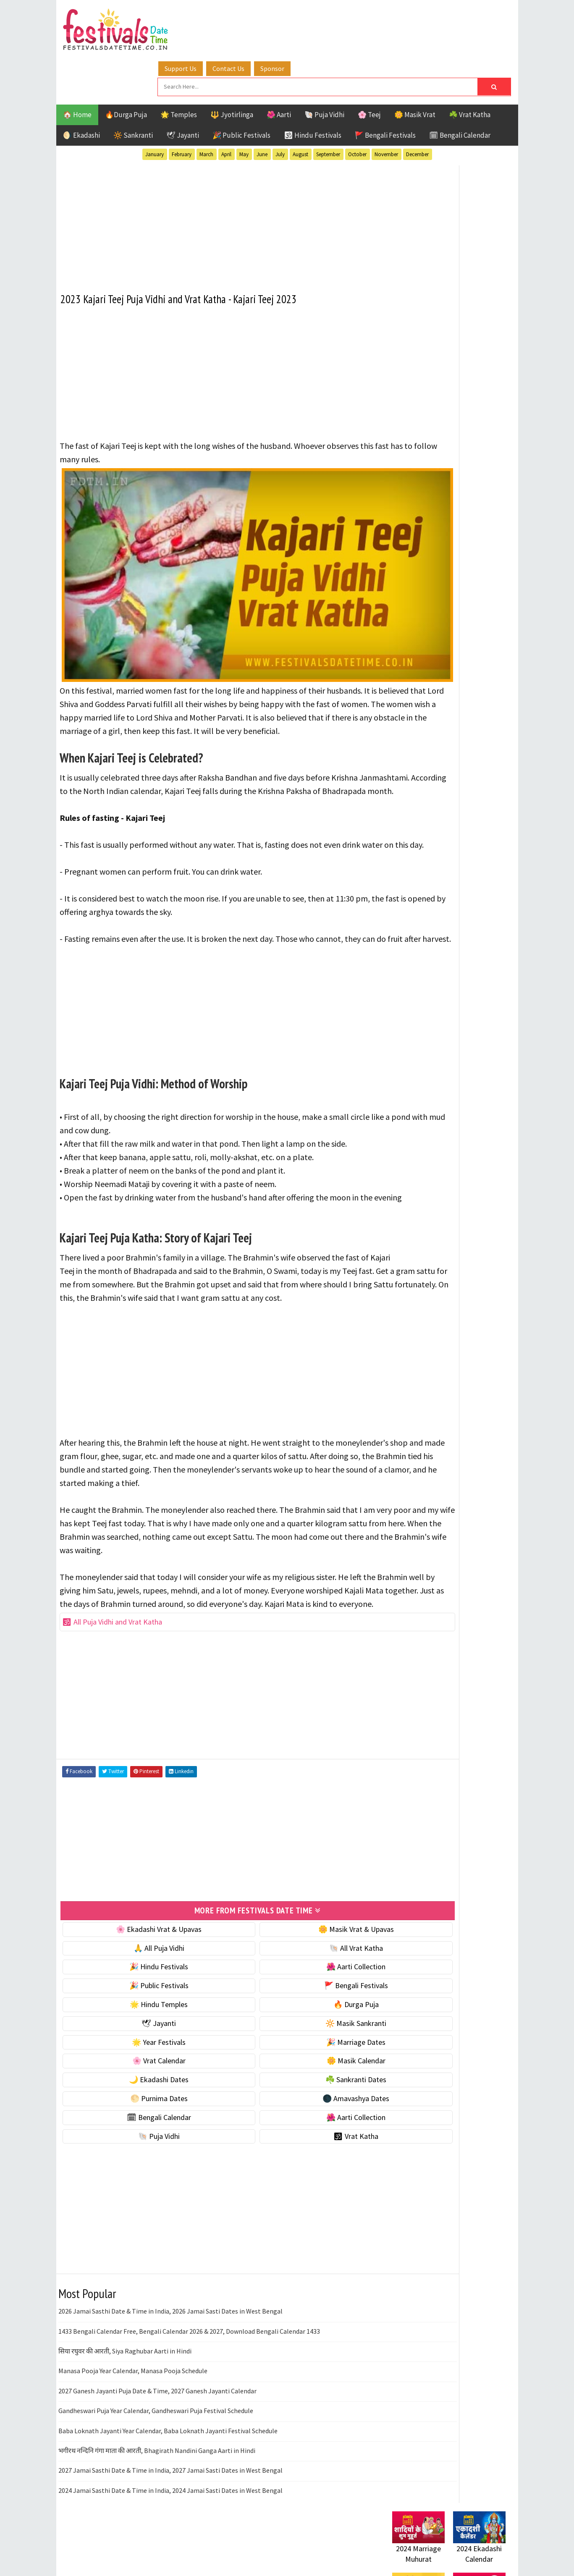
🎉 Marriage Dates (296, 2068)
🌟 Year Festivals (139, 2068)
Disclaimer (404, 1137)
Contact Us (278, 18)
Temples (430, 920)
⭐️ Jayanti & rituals (422, 541)
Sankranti (408, 905)
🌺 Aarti (279, 68)
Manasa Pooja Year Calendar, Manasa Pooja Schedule (132, 2397)
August (300, 108)
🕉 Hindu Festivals (312, 89)
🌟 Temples (178, 68)
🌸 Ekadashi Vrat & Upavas (139, 1955)
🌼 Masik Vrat (414, 68)
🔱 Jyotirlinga (231, 68)
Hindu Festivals (417, 861)
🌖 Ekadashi (81, 89)
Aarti (460, 832)
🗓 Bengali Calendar (459, 89)
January (154, 108)
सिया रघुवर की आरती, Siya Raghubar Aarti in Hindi (124, 2377)
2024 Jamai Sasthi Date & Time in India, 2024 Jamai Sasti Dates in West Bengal (170, 2516)
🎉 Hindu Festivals (139, 1992)
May (244, 108)
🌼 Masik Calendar (296, 2086)
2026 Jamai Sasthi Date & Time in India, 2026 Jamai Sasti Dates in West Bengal (170, 2337)
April (226, 108)
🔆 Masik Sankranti (296, 2049)
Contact (400, 1123)
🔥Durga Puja (126, 68)
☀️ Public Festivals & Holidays (438, 576)
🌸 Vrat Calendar (138, 2086)
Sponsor (322, 18)
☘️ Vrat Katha (469, 68)
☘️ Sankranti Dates (296, 2105)
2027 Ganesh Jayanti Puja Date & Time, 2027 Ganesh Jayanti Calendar (157, 2416)
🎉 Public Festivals (241, 89)
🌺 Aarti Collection (296, 1992)
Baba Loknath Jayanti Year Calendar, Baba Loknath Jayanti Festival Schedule (168, 2456)
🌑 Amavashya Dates (296, 2124)
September (328, 108)
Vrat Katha (472, 920)
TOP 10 (486, 905)
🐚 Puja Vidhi (324, 68)
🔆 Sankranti (133, 89)
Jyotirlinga (411, 876)
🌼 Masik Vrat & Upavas (296, 1955)
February (181, 108)
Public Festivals (418, 891)
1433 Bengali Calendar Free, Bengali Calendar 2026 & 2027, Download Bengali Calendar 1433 (189, 2357)
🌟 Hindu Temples (139, 2030)
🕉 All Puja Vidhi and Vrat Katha (113, 1650)
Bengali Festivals (420, 846)
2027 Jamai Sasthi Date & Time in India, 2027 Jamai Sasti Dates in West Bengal (170, 2496)
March (206, 108)
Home (397, 1095)
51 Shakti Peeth (417, 832)
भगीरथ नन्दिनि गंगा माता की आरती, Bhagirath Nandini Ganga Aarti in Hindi (156, 2476)
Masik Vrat (458, 876)
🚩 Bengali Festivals (385, 89)
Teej (399, 920)
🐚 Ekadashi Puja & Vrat (429, 506)
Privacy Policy (409, 1151)
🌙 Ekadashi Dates (139, 2105)
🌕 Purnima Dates (139, 2124)
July (280, 108)
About (397, 1109)
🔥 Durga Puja (296, 2030)
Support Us (230, 18)
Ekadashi (473, 846)
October (357, 108)
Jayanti (465, 861)
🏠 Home (77, 68)
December (417, 108)
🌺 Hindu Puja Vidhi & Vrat (432, 558)
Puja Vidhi (471, 891)
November (386, 108)
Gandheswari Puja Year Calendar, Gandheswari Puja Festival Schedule (155, 2436)
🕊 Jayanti (182, 89)
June (262, 108)
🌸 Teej (369, 68)
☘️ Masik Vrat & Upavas (428, 523)
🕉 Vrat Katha (296, 2162)
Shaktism (451, 905)
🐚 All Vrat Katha (296, 1974)
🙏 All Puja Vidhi (138, 1974)
